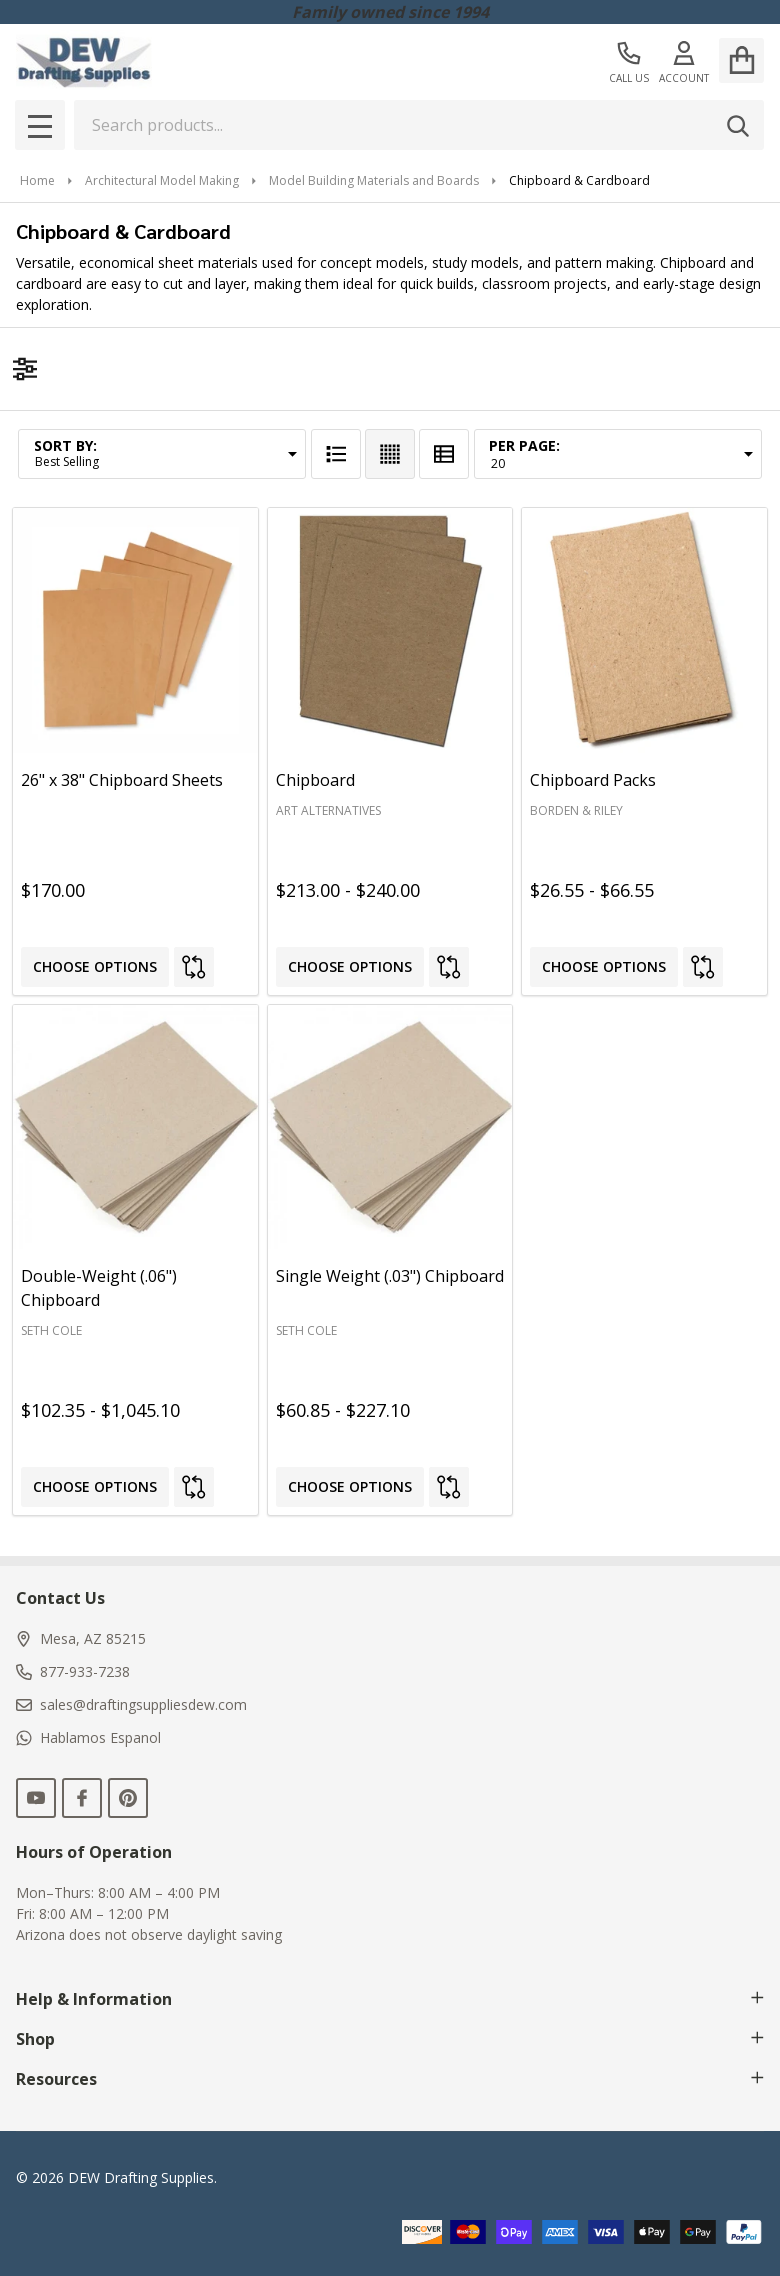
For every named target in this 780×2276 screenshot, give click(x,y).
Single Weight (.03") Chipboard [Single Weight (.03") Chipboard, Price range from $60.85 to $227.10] (390, 1276)
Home (37, 180)
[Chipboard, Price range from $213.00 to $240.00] (390, 630)
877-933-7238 (73, 1671)
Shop (390, 2039)
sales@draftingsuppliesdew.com (131, 1704)
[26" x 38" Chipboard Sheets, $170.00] (135, 630)
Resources (390, 2079)
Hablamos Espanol (88, 1737)
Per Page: (524, 445)
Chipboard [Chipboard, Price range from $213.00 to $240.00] (315, 780)
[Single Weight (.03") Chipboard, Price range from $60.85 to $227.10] (390, 1127)
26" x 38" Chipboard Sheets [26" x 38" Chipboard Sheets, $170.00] (122, 780)
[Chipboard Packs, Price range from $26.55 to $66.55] (644, 630)
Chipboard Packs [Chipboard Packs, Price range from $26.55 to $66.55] (593, 780)
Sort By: (65, 445)
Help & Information (390, 1999)
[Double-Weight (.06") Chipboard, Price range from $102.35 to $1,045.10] (135, 1127)
